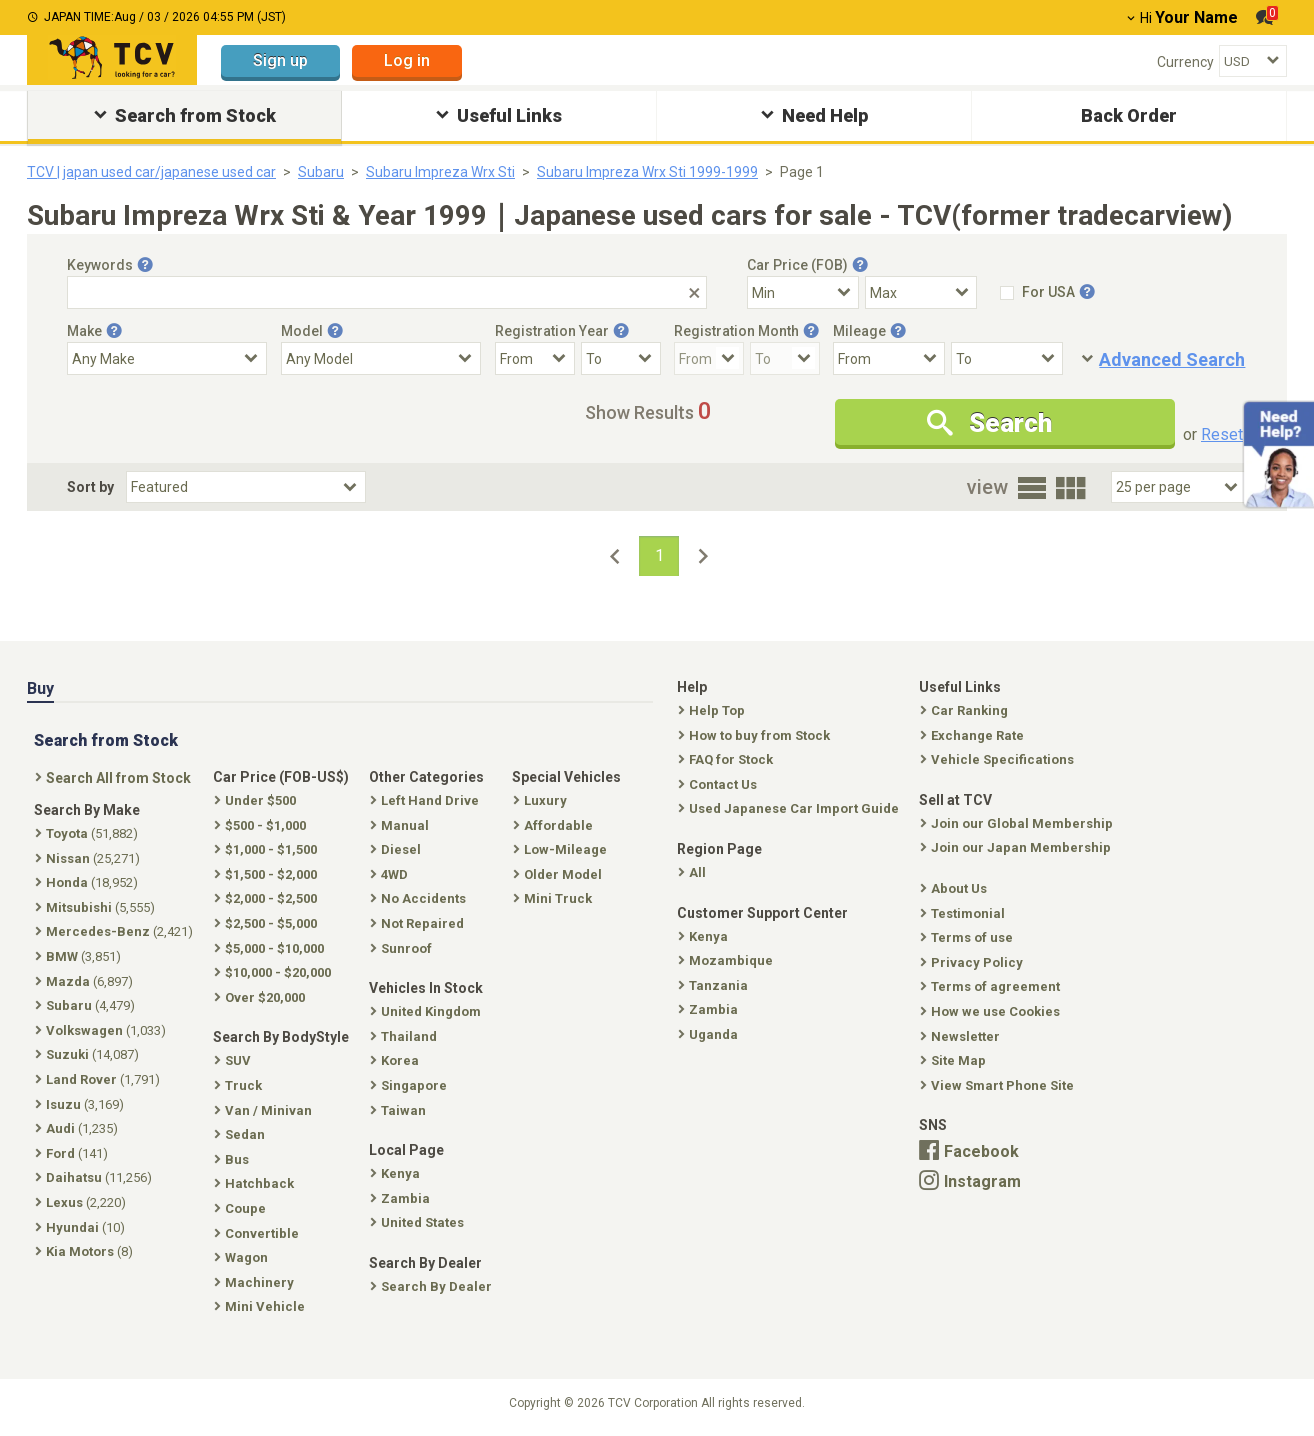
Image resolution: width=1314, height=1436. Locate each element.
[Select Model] (381, 358)
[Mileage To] (1007, 358)
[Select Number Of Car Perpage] (1179, 487)
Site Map (955, 1060)
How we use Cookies (992, 1011)
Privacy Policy (973, 962)
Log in (407, 60)
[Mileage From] (889, 358)
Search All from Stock (115, 778)
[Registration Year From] (535, 358)
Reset (1222, 434)
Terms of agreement (992, 986)
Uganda (710, 1034)
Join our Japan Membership (1017, 847)
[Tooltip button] (145, 265)
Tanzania (715, 985)
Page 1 (802, 172)
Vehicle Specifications (999, 759)
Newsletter (962, 1036)
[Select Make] (167, 358)
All (694, 872)
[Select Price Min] (803, 292)
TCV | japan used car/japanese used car (151, 172)
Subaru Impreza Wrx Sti (440, 172)
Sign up (280, 60)
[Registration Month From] (709, 358)
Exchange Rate (974, 735)
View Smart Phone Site (999, 1085)
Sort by (90, 487)
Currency (1185, 62)
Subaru (321, 172)
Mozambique (727, 960)
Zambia (710, 1009)
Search (989, 423)
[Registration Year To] (621, 358)
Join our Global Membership (1018, 823)
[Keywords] (387, 292)
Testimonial (964, 913)
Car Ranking (966, 710)
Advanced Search (1172, 359)
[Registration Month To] (785, 358)
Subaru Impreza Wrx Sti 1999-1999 (647, 172)
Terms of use (968, 937)
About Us (955, 888)
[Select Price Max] (921, 292)
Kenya (705, 936)
